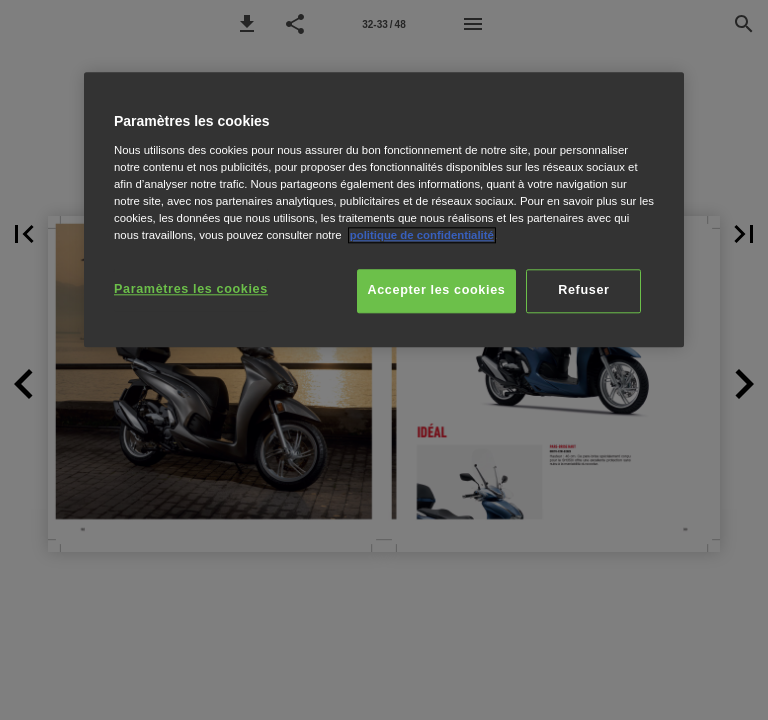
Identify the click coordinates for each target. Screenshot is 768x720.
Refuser (583, 290)
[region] (384, 209)
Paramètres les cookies (191, 289)
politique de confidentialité (422, 235)
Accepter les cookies (437, 290)
